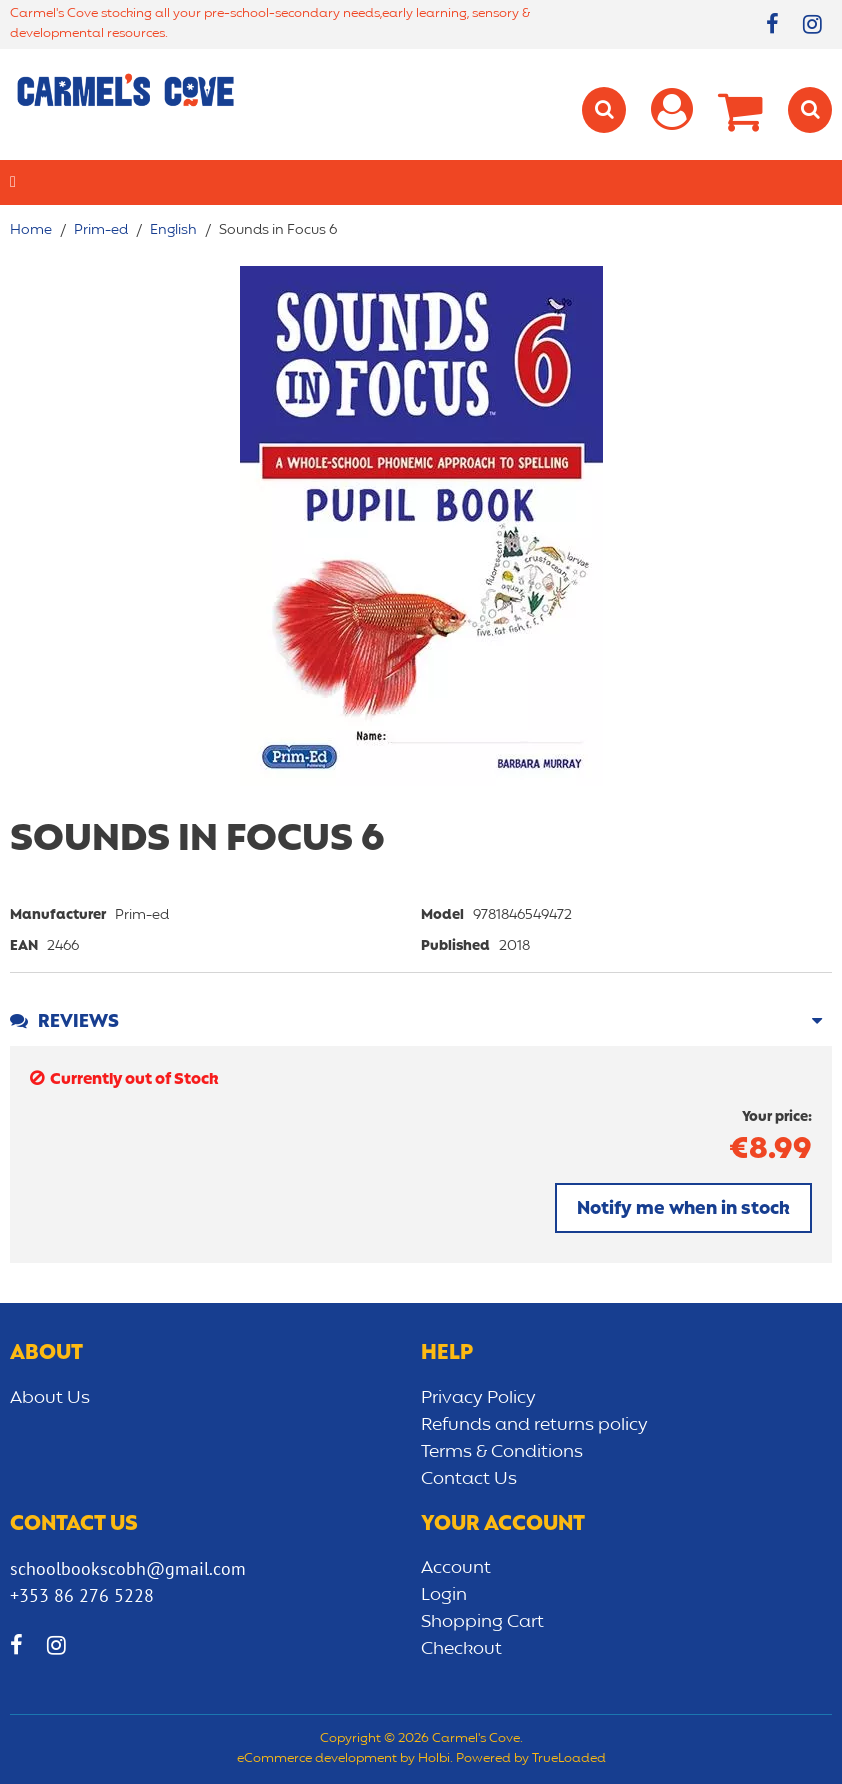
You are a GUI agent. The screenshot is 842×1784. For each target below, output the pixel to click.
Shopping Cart (482, 1622)
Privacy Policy (478, 1398)
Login (444, 1595)
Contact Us (469, 1479)
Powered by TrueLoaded (531, 1759)
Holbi (434, 1759)
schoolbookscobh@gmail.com (128, 1568)
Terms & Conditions (502, 1452)
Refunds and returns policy (534, 1425)
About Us (50, 1398)
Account (456, 1568)
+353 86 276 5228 (82, 1595)
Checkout (461, 1649)
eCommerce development (317, 1759)
